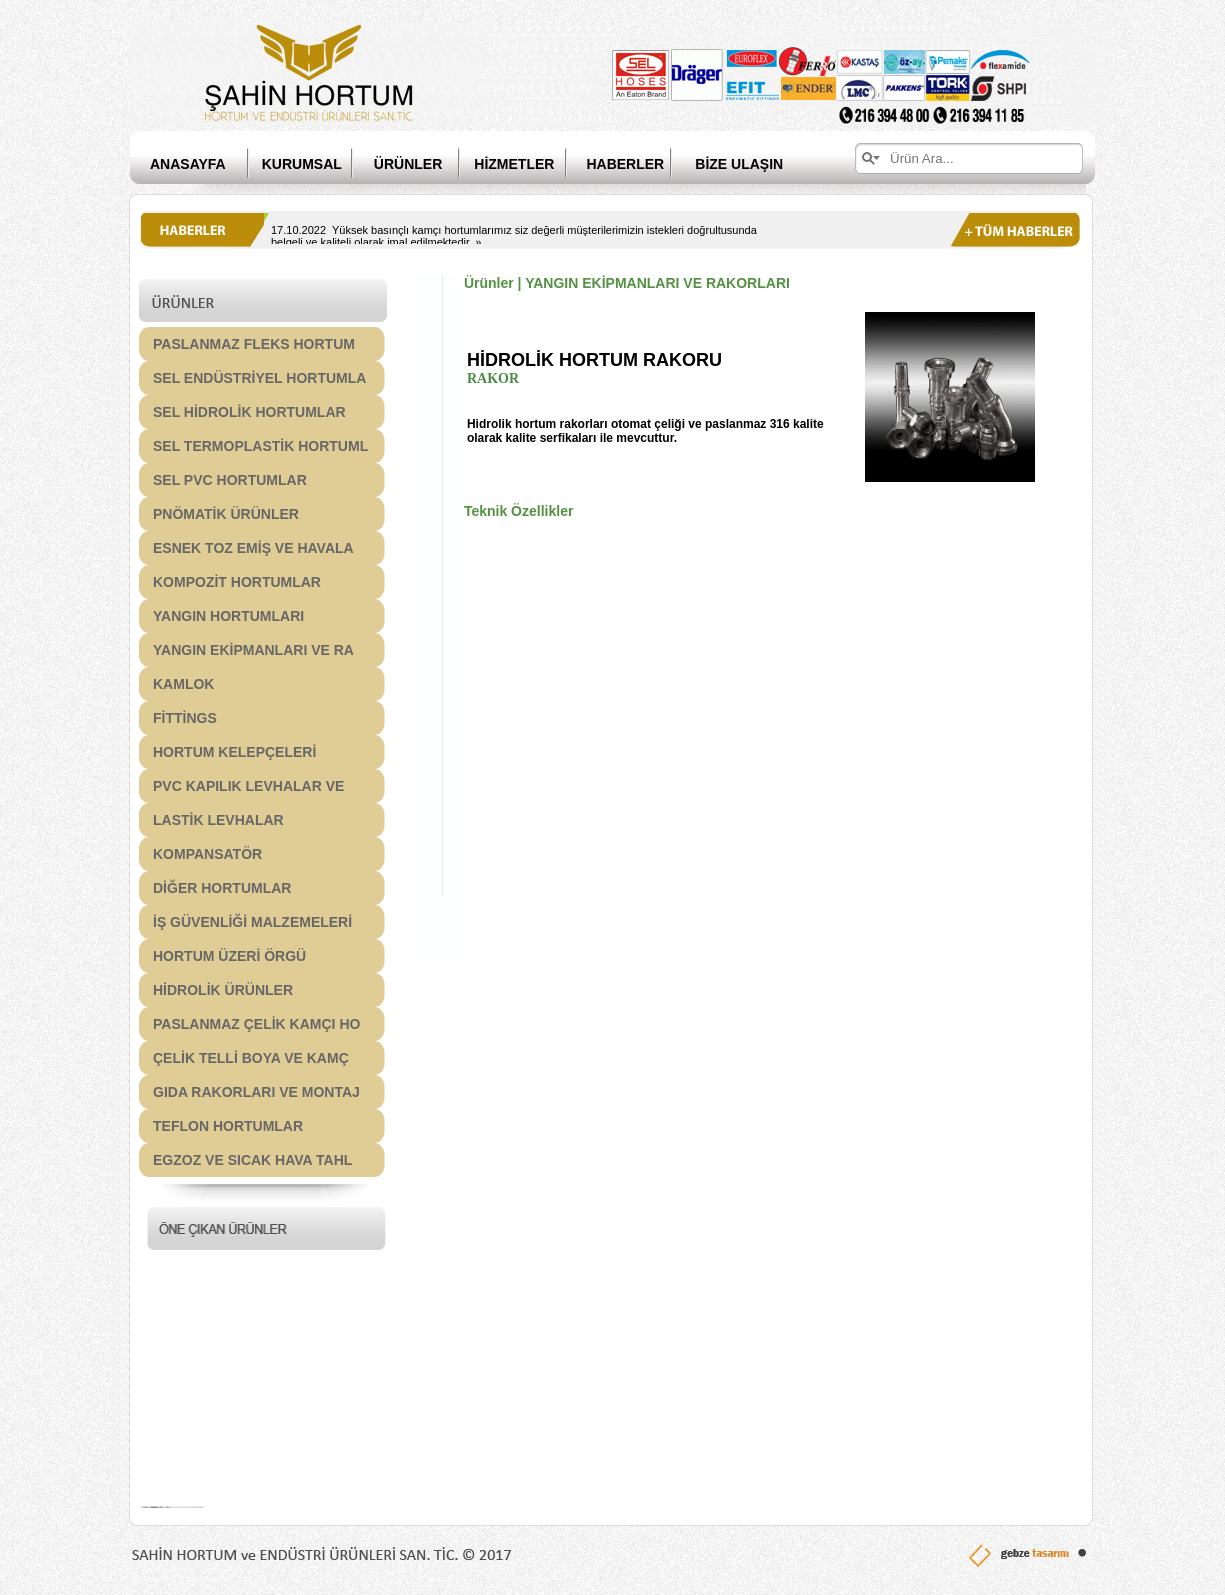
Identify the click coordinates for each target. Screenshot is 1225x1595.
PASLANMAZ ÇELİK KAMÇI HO (256, 1024)
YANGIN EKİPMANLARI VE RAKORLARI (657, 283)
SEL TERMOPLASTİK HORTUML (260, 446)
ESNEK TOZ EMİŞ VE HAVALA (253, 548)
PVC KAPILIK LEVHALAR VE (248, 786)
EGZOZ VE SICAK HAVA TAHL (252, 1160)
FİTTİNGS (185, 718)
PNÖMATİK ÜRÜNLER (226, 514)
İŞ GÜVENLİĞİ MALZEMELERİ (252, 922)
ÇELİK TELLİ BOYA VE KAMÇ (251, 1058)
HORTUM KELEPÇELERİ (234, 752)
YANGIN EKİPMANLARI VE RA (253, 650)
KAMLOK (183, 684)
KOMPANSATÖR (207, 854)
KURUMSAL (302, 164)
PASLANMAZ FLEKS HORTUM (254, 344)
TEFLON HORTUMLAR (228, 1126)
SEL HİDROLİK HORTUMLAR (249, 412)
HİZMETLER (514, 164)
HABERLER (640, 164)
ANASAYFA (188, 164)
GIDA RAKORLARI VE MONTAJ (256, 1092)
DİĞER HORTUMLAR (222, 888)
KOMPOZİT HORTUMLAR (237, 582)
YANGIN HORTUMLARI (228, 616)
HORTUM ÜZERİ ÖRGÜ (229, 956)
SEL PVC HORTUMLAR (230, 480)
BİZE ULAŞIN (739, 164)
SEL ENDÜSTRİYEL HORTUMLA (259, 378)
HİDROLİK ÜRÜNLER (223, 990)
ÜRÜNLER (408, 164)
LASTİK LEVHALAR (218, 820)
